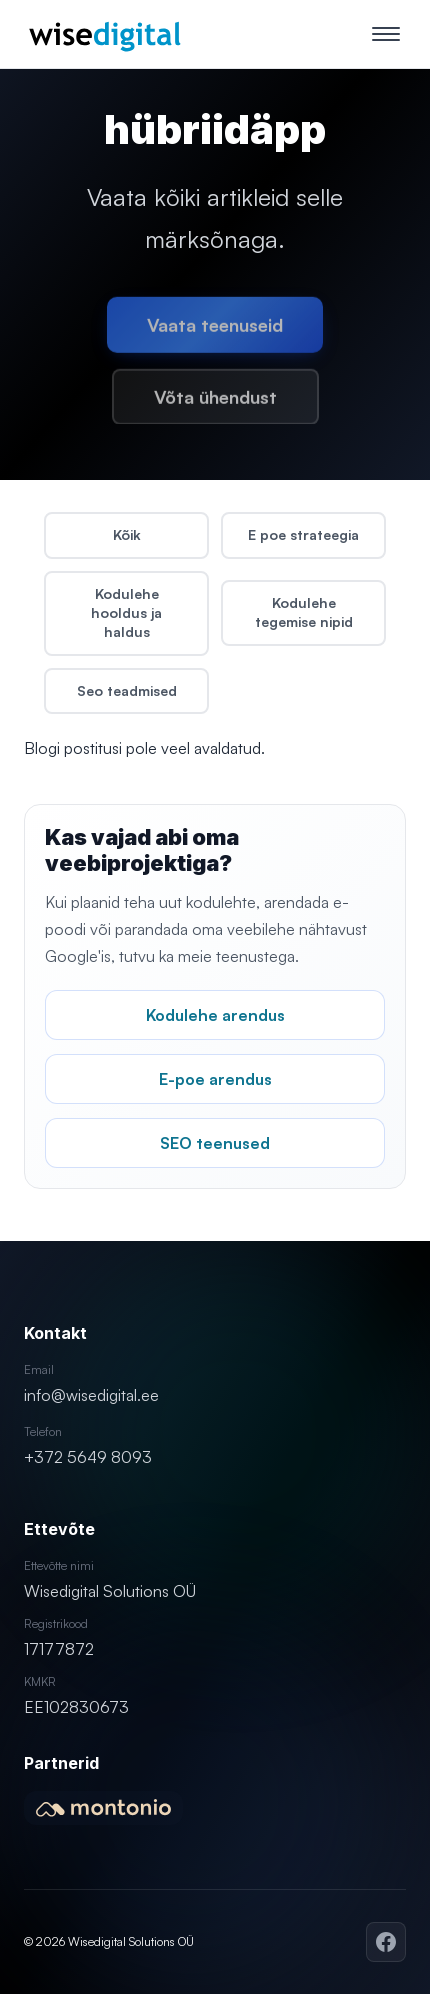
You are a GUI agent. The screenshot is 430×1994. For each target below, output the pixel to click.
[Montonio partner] (103, 1808)
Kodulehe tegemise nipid (304, 612)
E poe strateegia (303, 534)
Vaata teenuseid (215, 329)
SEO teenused (215, 1143)
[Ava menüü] (386, 34)
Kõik (127, 534)
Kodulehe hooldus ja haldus (126, 612)
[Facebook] (386, 1942)
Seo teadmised (127, 690)
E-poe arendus (215, 1079)
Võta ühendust (215, 401)
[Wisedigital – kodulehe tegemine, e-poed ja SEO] (104, 34)
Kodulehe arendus (215, 1015)
